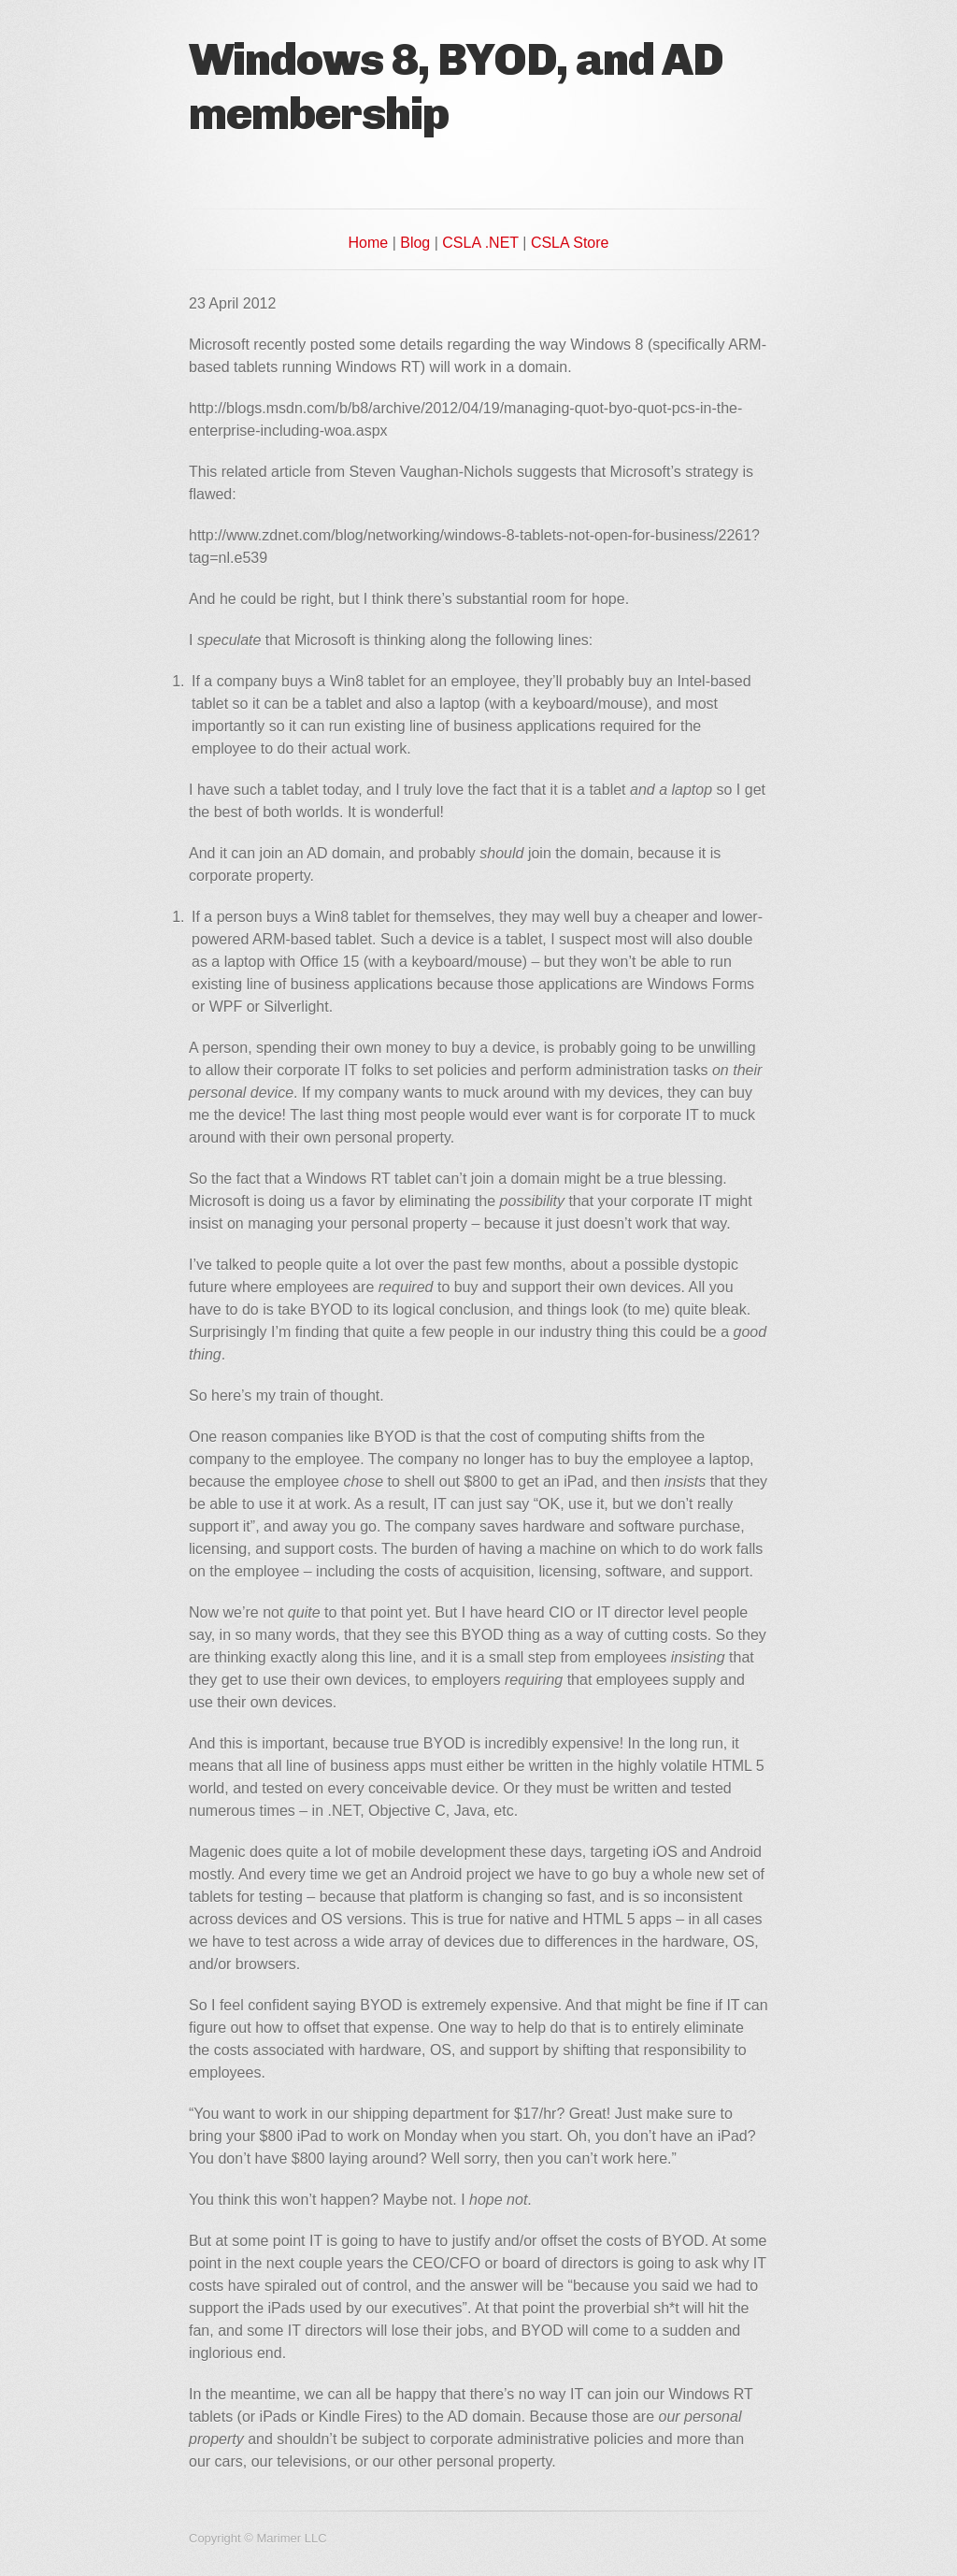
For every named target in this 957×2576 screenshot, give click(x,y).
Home (369, 243)
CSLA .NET (480, 243)
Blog (415, 243)
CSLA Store (570, 243)
